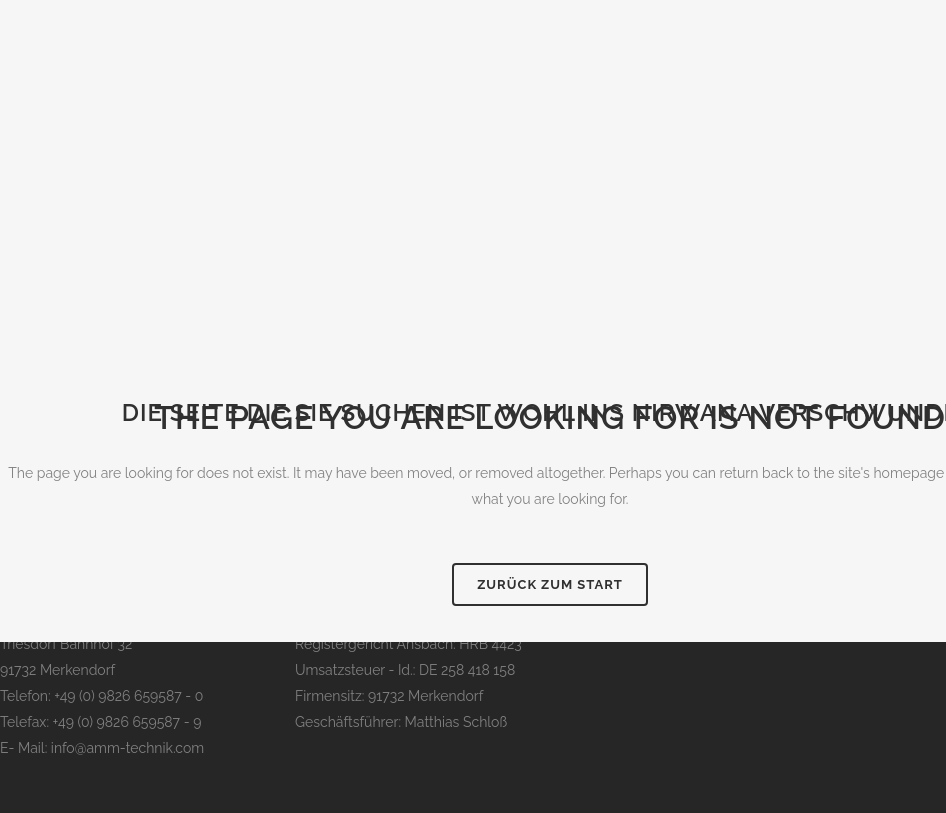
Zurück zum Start (550, 584)
